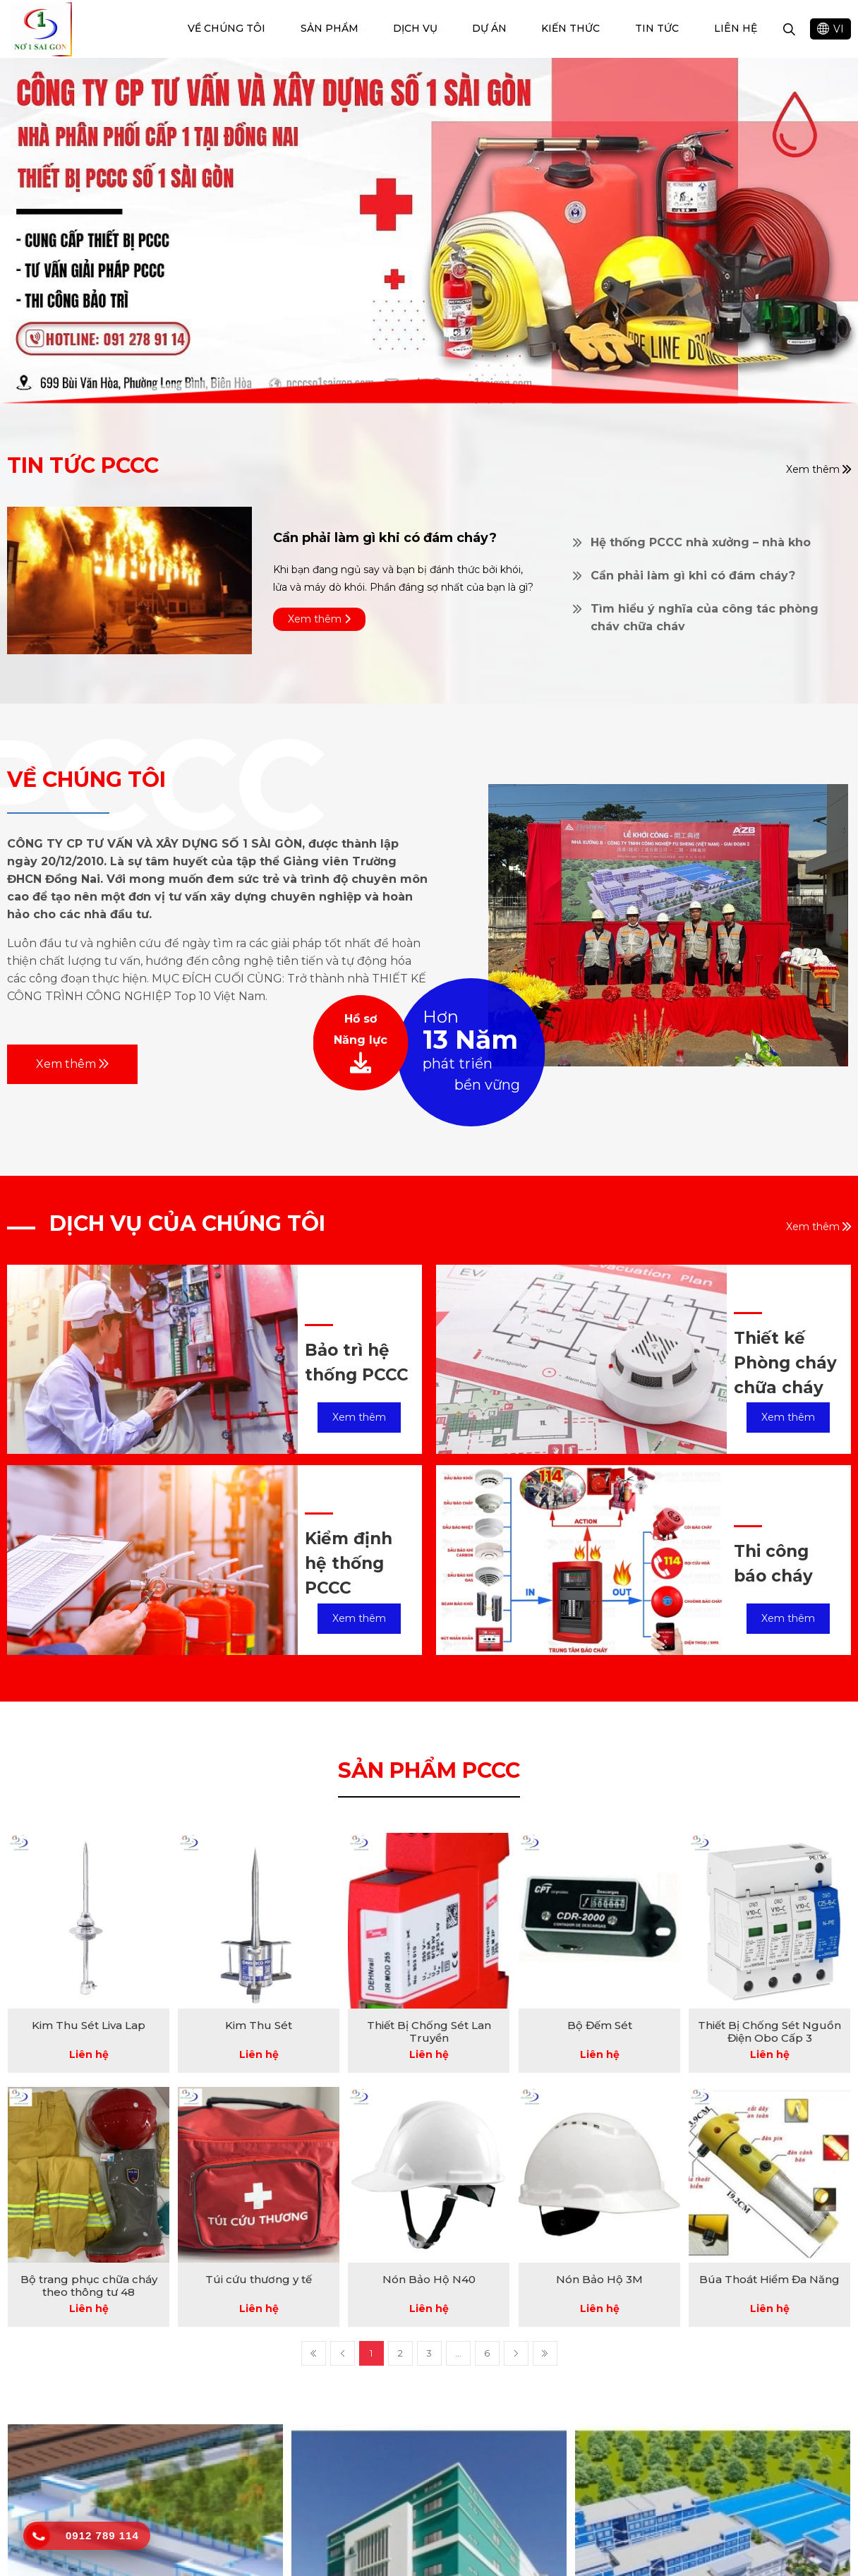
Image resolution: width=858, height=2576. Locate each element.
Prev (342, 2353)
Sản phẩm (329, 28)
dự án (489, 28)
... (458, 2353)
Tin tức (657, 28)
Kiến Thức (570, 28)
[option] (429, 231)
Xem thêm (72, 1064)
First (313, 2353)
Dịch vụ (415, 28)
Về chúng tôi (226, 28)
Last (545, 2353)
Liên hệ (735, 28)
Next (516, 2353)
